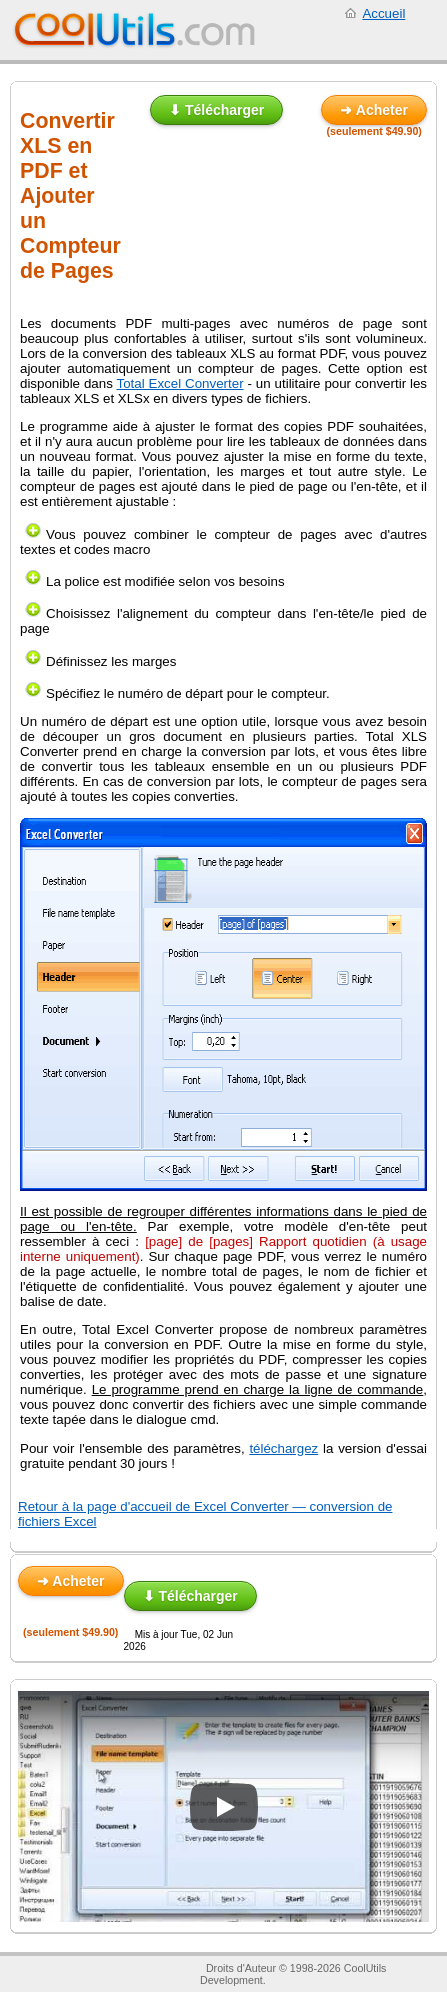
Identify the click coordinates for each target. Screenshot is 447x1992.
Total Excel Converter (180, 383)
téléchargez (283, 1448)
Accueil (383, 13)
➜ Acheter (374, 110)
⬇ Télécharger (216, 110)
